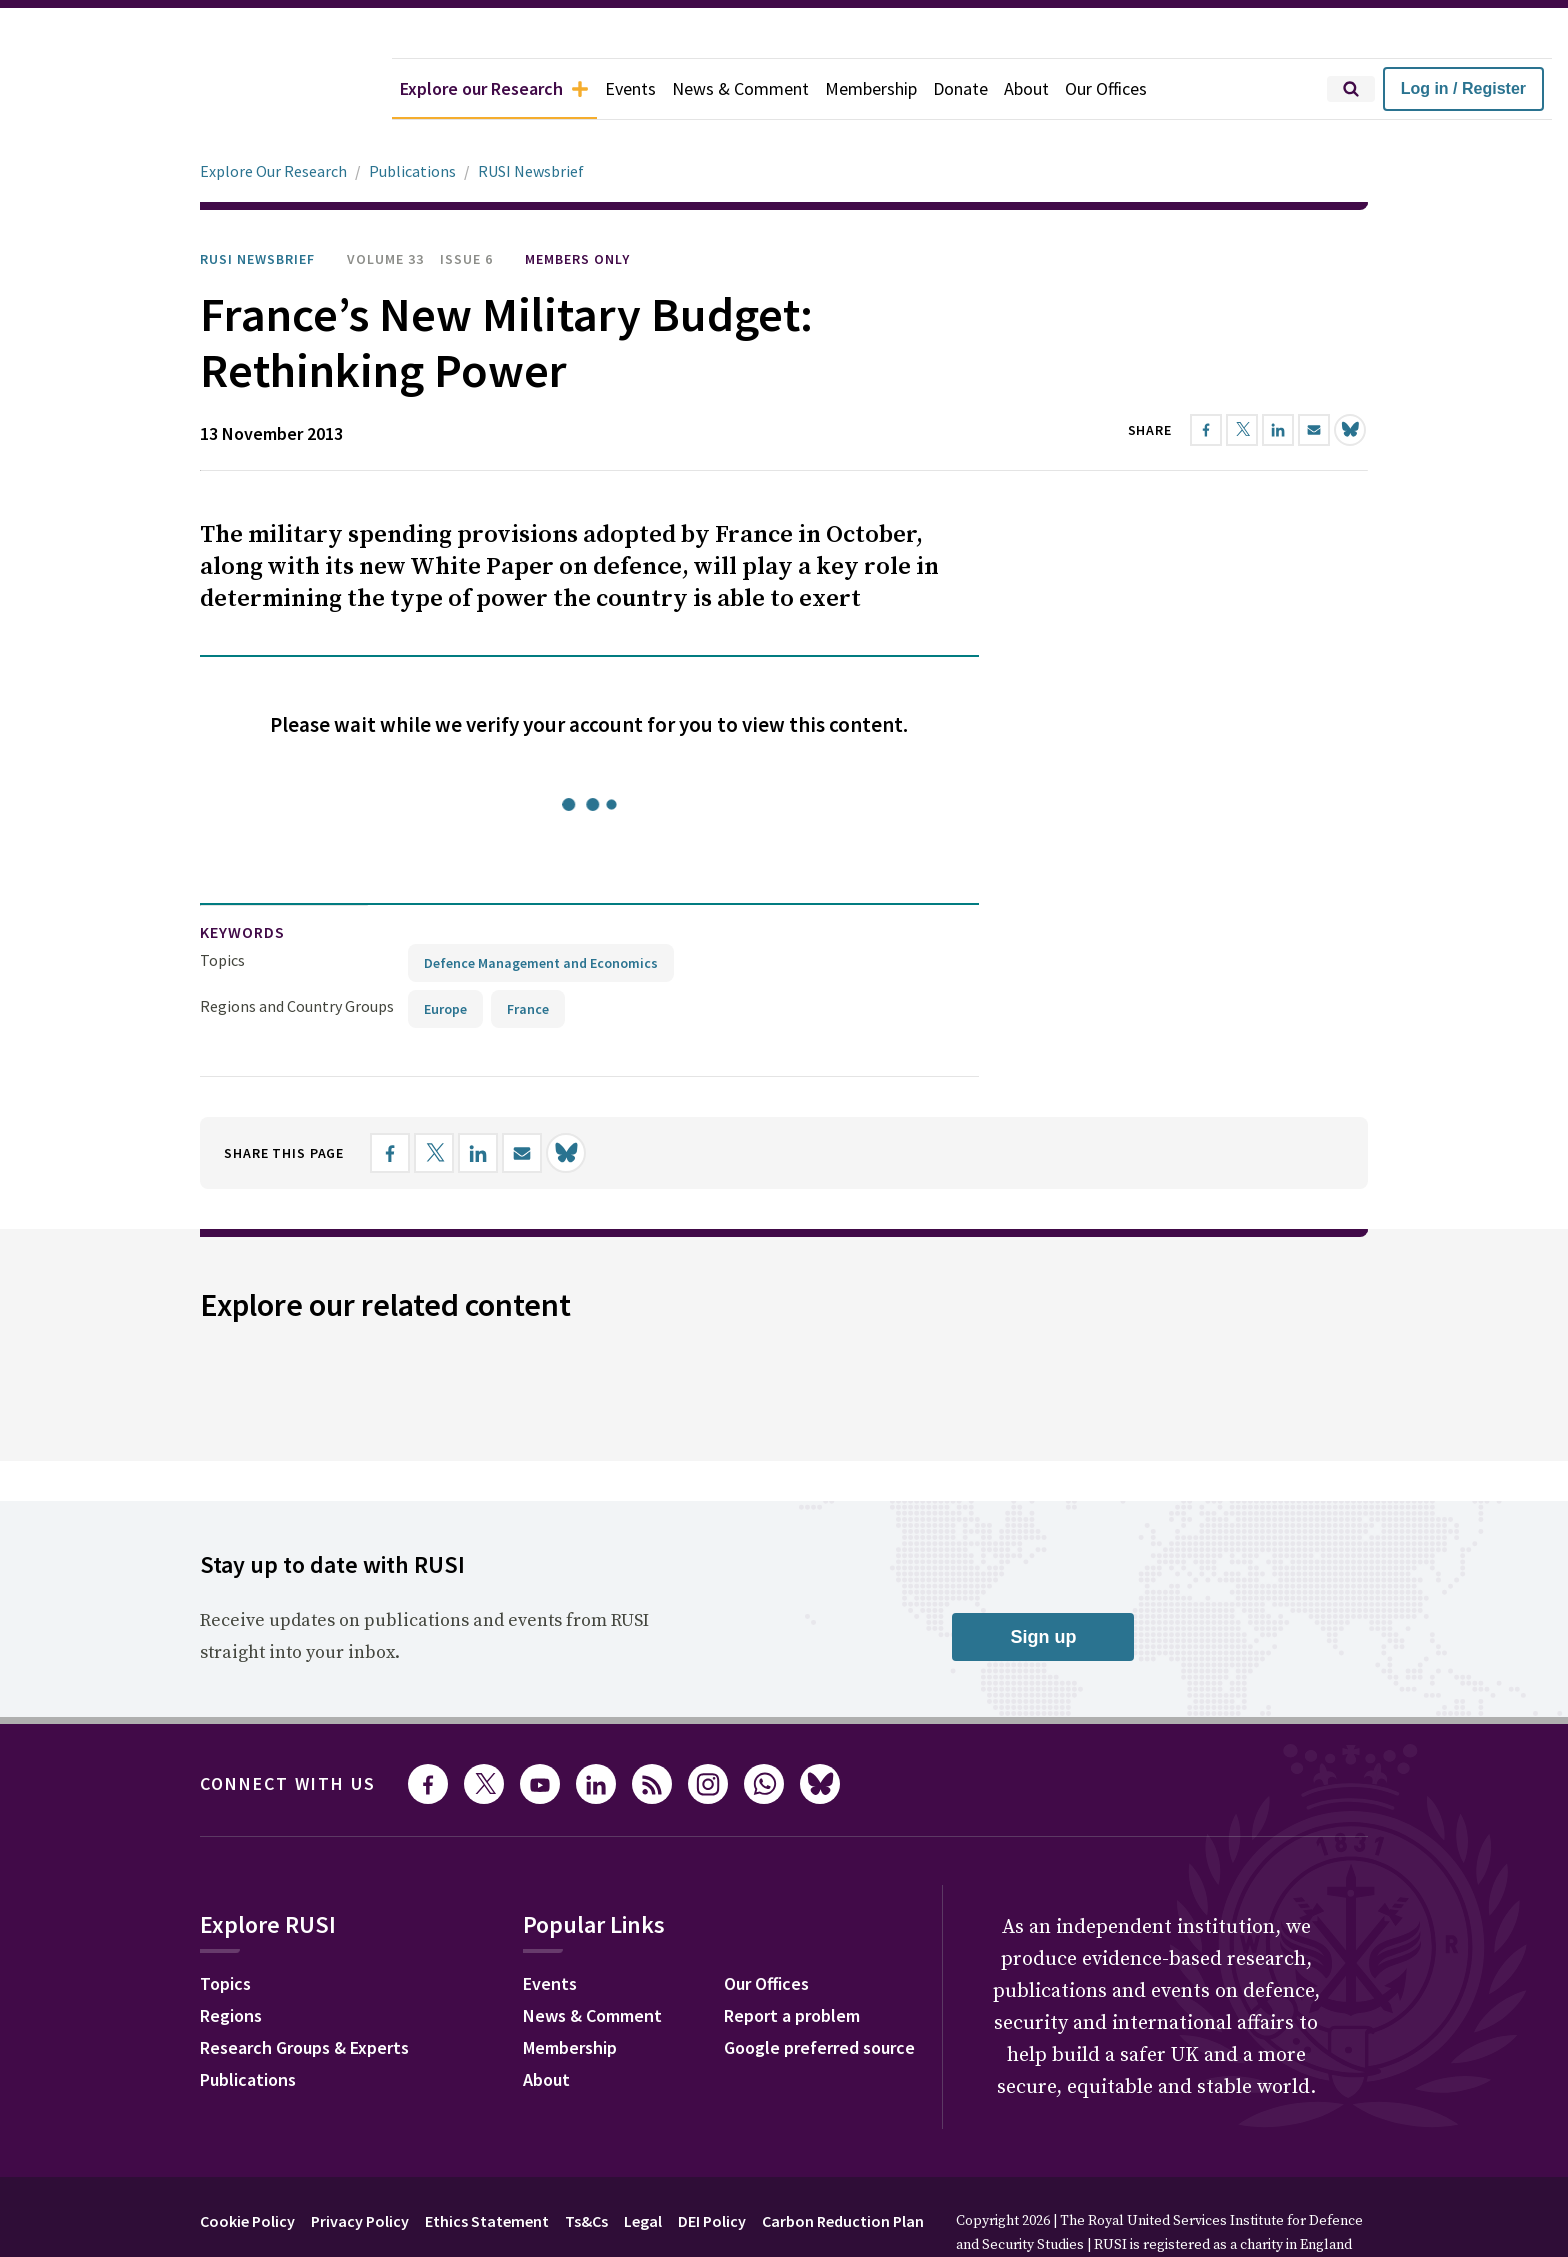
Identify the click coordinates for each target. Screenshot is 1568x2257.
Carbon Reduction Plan (843, 2165)
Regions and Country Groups (297, 950)
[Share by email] (522, 1097)
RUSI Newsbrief (257, 203)
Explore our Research (494, 88)
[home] (196, 89)
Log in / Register (1463, 88)
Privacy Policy (360, 2165)
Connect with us (288, 1727)
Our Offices (1106, 88)
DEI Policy (712, 2165)
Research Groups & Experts (304, 1991)
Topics (222, 904)
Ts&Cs (586, 2165)
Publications (248, 2023)
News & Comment (740, 88)
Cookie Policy (247, 2165)
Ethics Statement (487, 2165)
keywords (242, 876)
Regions (231, 1959)
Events (630, 88)
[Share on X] (434, 1097)
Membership (871, 88)
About (1026, 88)
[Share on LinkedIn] (478, 1097)
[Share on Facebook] (390, 1097)
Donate (960, 88)
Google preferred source (819, 1991)
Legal (643, 2165)
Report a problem (792, 1959)
